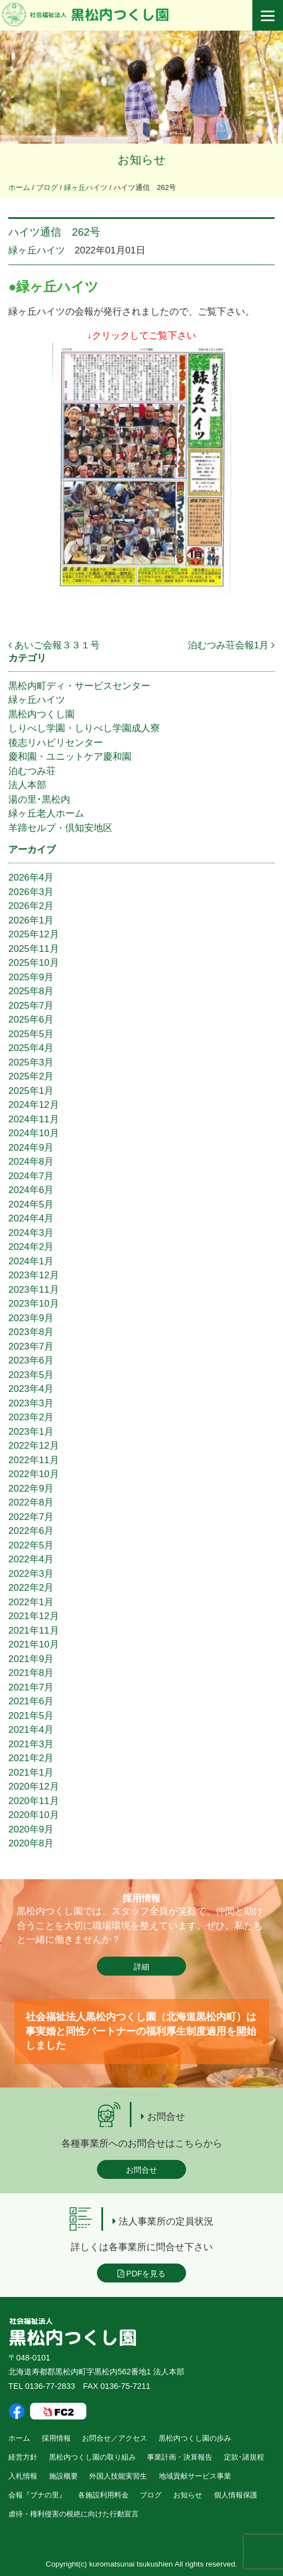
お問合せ (141, 2170)
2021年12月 (33, 1616)
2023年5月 (30, 1375)
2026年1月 (30, 920)
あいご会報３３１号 (54, 645)
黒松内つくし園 (41, 714)
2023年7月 (30, 1346)
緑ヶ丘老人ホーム (46, 813)
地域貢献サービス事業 (195, 2476)
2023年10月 (33, 1303)
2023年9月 (30, 1318)
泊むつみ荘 (32, 771)
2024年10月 (33, 1133)
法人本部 (27, 785)
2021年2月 (30, 1758)
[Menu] (267, 15)
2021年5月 (30, 1715)
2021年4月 (30, 1729)
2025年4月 (30, 1048)
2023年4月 (30, 1389)
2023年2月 (30, 1417)
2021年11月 (33, 1630)
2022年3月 (30, 1573)
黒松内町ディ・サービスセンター (79, 686)
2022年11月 (33, 1460)
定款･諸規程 (244, 2457)
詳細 (141, 1966)
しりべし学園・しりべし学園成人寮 (84, 728)
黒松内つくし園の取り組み (92, 2457)
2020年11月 (33, 1801)
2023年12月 (33, 1275)
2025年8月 (30, 991)
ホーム (19, 2438)
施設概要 (63, 2476)
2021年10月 (33, 1644)
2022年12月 (33, 1445)
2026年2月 (30, 906)
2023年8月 (30, 1332)
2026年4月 (30, 877)
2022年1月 (30, 1602)
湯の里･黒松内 (39, 799)
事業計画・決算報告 (179, 2457)
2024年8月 (30, 1161)
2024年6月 (30, 1190)
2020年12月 (33, 1786)
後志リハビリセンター (55, 742)
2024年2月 (30, 1246)
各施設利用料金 (103, 2495)
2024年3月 (30, 1233)
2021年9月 (30, 1659)
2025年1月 (30, 1091)
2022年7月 (30, 1517)
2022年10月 (33, 1474)
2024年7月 (30, 1176)
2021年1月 (30, 1772)
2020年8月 (30, 1843)
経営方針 (22, 2457)
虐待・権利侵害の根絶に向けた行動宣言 (73, 2514)
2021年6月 (30, 1701)
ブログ (151, 2495)
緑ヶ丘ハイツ (36, 250)
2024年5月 (30, 1204)
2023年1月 (30, 1431)
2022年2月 (30, 1587)
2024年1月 (30, 1261)
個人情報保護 (235, 2495)
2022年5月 (30, 1545)
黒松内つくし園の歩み (195, 2438)
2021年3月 (30, 1744)
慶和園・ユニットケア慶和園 (69, 756)
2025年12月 (33, 934)
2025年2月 (30, 1076)
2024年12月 (33, 1104)
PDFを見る (142, 2273)
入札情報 (22, 2476)
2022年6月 (30, 1531)
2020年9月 (30, 1829)
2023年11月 (33, 1289)
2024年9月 (30, 1147)
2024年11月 (33, 1119)
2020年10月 (33, 1815)
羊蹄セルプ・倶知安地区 (60, 828)
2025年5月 (30, 1034)
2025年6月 (30, 1019)
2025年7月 (30, 1005)
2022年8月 (30, 1502)
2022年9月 (30, 1488)
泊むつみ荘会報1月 (231, 645)
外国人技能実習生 (118, 2476)
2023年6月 (30, 1360)
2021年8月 (30, 1673)
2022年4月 (30, 1559)
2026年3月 (30, 892)
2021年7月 (30, 1687)
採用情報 (56, 2438)
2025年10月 (33, 962)
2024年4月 (30, 1218)
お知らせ (187, 2495)
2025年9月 (30, 977)
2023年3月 (30, 1403)
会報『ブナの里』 (37, 2495)
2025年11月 (33, 949)
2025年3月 (30, 1062)
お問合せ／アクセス (114, 2438)
